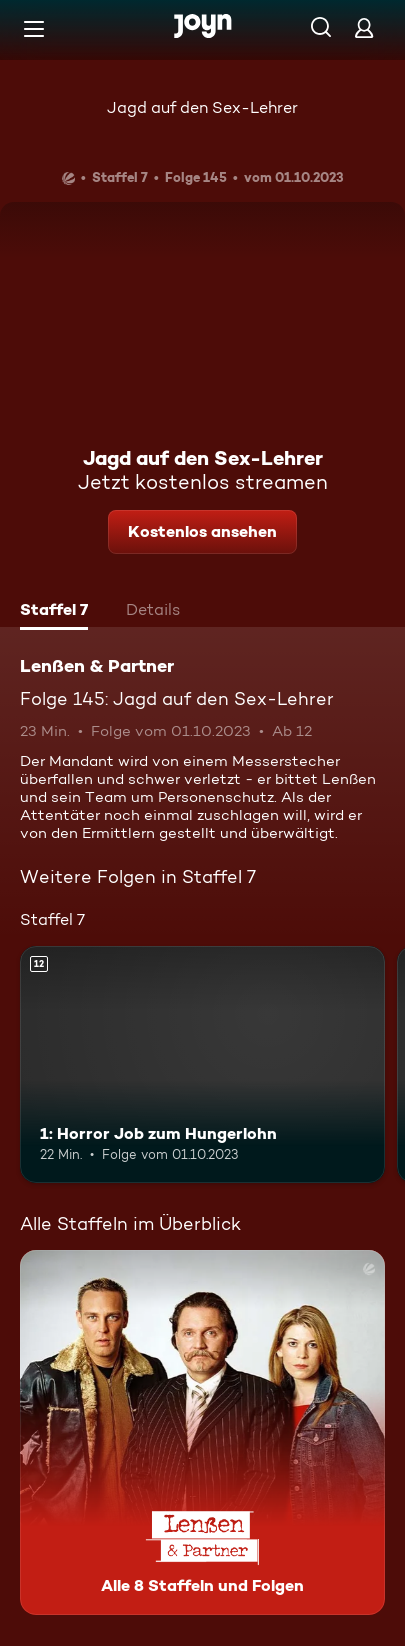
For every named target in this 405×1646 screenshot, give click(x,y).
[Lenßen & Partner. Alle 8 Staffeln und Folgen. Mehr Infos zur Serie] (202, 1432)
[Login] (364, 27)
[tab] (54, 612)
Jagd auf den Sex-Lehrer (202, 107)
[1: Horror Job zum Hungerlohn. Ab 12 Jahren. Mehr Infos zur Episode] (202, 1064)
